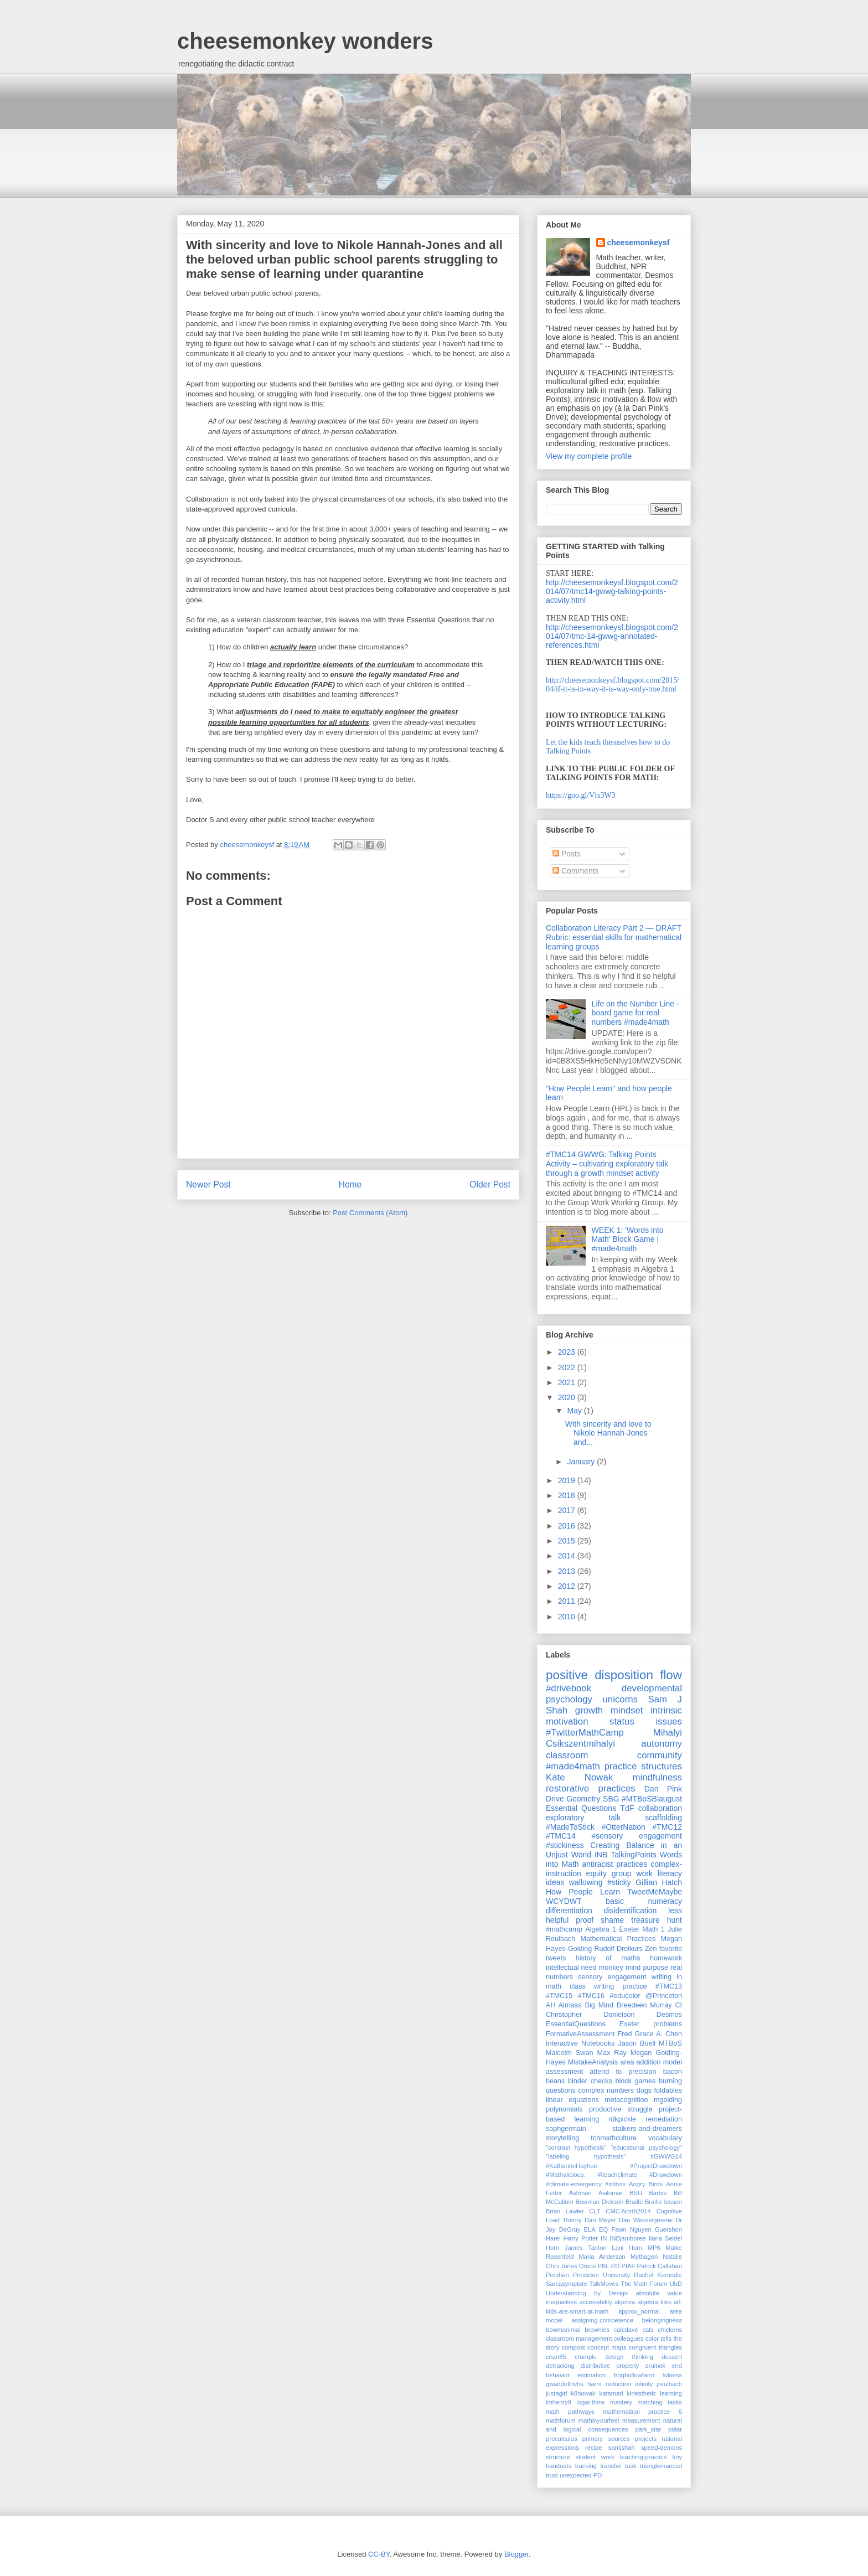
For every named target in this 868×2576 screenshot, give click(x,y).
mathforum (560, 2420)
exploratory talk (583, 1817)
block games (636, 2081)
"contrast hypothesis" (576, 2147)
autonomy (661, 1743)
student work (594, 2457)
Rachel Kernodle (658, 2275)
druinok (655, 2365)
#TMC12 (667, 1827)
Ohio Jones (561, 2266)
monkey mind (620, 1967)
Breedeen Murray (644, 2005)
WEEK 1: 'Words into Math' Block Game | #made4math (628, 1239)
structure (558, 2457)
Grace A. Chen (658, 2034)
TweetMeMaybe (654, 1891)
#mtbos (615, 2184)
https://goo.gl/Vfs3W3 (581, 795)
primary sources (606, 2438)
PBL (603, 2266)
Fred (625, 2034)
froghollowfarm (634, 2375)
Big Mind (599, 2005)
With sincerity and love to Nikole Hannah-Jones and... (608, 1433)
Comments (575, 870)
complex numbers (606, 2090)
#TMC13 (668, 1986)
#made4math (573, 1766)
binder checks (590, 2081)
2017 (567, 1510)
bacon (672, 2072)
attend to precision (623, 2072)
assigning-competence (602, 2320)
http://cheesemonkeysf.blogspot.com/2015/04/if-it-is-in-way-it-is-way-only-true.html (612, 684)
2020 (567, 1397)
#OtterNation (623, 1827)
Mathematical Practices (617, 1939)
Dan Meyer (600, 2220)
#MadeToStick (570, 1827)
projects (646, 2438)
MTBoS (670, 2043)
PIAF (629, 2266)
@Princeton (663, 1996)
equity (596, 1873)
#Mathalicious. (566, 2174)
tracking (586, 2466)
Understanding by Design (587, 2293)
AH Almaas (564, 2005)
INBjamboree (627, 2238)
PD (615, 2266)
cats (648, 2329)
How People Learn (583, 1891)
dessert (672, 2356)
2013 (567, 1571)
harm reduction (609, 2384)
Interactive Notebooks (580, 2043)
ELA (590, 2229)
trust (552, 2475)
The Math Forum (644, 2283)
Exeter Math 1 (641, 1929)
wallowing (586, 1882)
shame (612, 1920)
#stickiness (564, 1845)
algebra (624, 2302)
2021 (567, 1382)
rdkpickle (622, 2119)
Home (350, 1184)
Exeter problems (650, 2024)
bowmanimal (563, 2329)
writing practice (620, 1986)
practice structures (643, 1766)
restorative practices (591, 1788)
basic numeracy (644, 1901)
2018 (567, 1495)
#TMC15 (559, 1996)
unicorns (620, 1699)
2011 (567, 1601)
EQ (603, 2229)
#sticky (619, 1882)
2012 (567, 1586)
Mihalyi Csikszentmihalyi (614, 1738)
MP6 (654, 2247)
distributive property (610, 2365)
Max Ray (612, 2053)
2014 (567, 1555)
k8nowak (583, 2393)
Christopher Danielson (590, 2015)
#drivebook (568, 1688)
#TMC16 (591, 1996)
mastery (621, 2402)
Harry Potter (581, 2238)
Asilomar (610, 2193)
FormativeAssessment (580, 2034)
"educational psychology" (646, 2147)
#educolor (624, 1996)
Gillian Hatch (659, 1882)
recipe (593, 2447)
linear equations (572, 2100)
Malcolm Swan (569, 2053)
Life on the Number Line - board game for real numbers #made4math (635, 1013)
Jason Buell (636, 2043)
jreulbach (669, 2384)
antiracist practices (614, 1864)
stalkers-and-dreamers (647, 2129)
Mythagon (644, 2256)
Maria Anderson (602, 2256)
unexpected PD (581, 2475)
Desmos (669, 2015)
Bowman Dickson (599, 2201)
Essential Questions (581, 1808)
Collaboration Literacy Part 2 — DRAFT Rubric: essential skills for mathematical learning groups (613, 937)
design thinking (629, 2356)
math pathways (570, 2411)
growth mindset (609, 1710)
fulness (672, 2375)
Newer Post (208, 1184)
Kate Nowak (579, 1777)
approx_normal (639, 2311)
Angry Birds (646, 2184)
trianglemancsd (661, 2466)
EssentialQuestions (576, 2024)
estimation (591, 2375)
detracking (560, 2365)
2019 (567, 1480)
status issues (645, 1721)
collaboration (660, 1808)
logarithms (590, 2402)
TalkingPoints (634, 1854)
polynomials (564, 2109)
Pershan (557, 2275)
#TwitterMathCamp (585, 1732)
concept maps (607, 2347)
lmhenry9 (558, 2402)
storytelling (562, 2138)
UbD (676, 2283)
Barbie (657, 2193)
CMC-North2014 (628, 2211)
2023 (567, 1352)
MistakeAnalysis (593, 2062)
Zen (651, 1949)
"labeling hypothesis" (586, 2156)
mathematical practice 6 (642, 2411)
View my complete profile (589, 456)
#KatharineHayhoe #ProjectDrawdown (614, 2165)
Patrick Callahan (660, 2266)
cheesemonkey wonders (305, 41)
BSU (635, 2193)
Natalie (672, 2256)
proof (584, 1920)
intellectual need (571, 1967)
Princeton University (601, 2275)
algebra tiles (654, 2302)
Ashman (580, 2193)
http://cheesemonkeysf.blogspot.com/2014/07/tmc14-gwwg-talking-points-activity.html (612, 591)
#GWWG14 (666, 2156)
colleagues (629, 2338)
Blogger (516, 2554)
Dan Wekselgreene (646, 2220)
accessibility (595, 2302)
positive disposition (599, 1675)
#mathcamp (564, 1929)
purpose (655, 1967)
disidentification (630, 1910)
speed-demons (661, 2447)
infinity (644, 2384)
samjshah (621, 2447)
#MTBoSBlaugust (652, 1798)
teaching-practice (643, 2457)
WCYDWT (564, 1901)
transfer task (618, 2466)
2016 (567, 1525)
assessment (564, 2072)
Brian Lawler (565, 2211)
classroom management (579, 2338)
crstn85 (556, 2356)
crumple (586, 2356)
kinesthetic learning (654, 2393)
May (575, 1410)
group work (632, 1873)
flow (671, 1675)
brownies (597, 2329)
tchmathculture (614, 2138)
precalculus (561, 2438)
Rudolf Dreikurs (618, 1949)
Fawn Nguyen (631, 2229)
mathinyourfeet (598, 2420)
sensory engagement (612, 1977)
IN (604, 2238)
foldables (668, 2090)
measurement (641, 2420)
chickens (670, 2329)
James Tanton (586, 2247)
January (582, 1461)
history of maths (608, 1958)
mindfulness (657, 1777)
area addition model (651, 2062)
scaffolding (663, 1817)
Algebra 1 (600, 1929)
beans (555, 2081)
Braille (634, 2201)
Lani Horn (627, 2247)
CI (678, 2005)
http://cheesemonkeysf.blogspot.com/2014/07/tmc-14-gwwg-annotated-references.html (612, 636)
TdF (627, 1808)
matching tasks (659, 2402)
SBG (611, 1798)
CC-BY (379, 2554)
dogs (644, 2090)
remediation (663, 2119)
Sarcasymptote (566, 2283)
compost (573, 2347)
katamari (611, 2393)
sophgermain (566, 2129)
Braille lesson (663, 2201)
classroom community (614, 1755)
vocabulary (665, 2138)
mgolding (668, 2100)
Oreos (587, 2266)
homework (666, 1958)
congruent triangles (655, 2347)
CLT (594, 2211)
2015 (567, 1540)
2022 (567, 1367)
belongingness (662, 2320)
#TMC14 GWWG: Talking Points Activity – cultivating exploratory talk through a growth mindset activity (607, 1164)
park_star (648, 2429)
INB (601, 1854)
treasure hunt (656, 1920)
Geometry (583, 1798)
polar (675, 2429)
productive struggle (620, 2109)
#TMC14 (561, 1835)
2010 (567, 1616)
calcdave (626, 2329)
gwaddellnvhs (564, 2384)
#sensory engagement (637, 1835)
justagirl (556, 2393)
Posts (566, 853)
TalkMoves (604, 2283)
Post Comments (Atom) (370, 1213)
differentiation (569, 1910)
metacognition (626, 2100)
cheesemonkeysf (638, 242)
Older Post (489, 1184)
